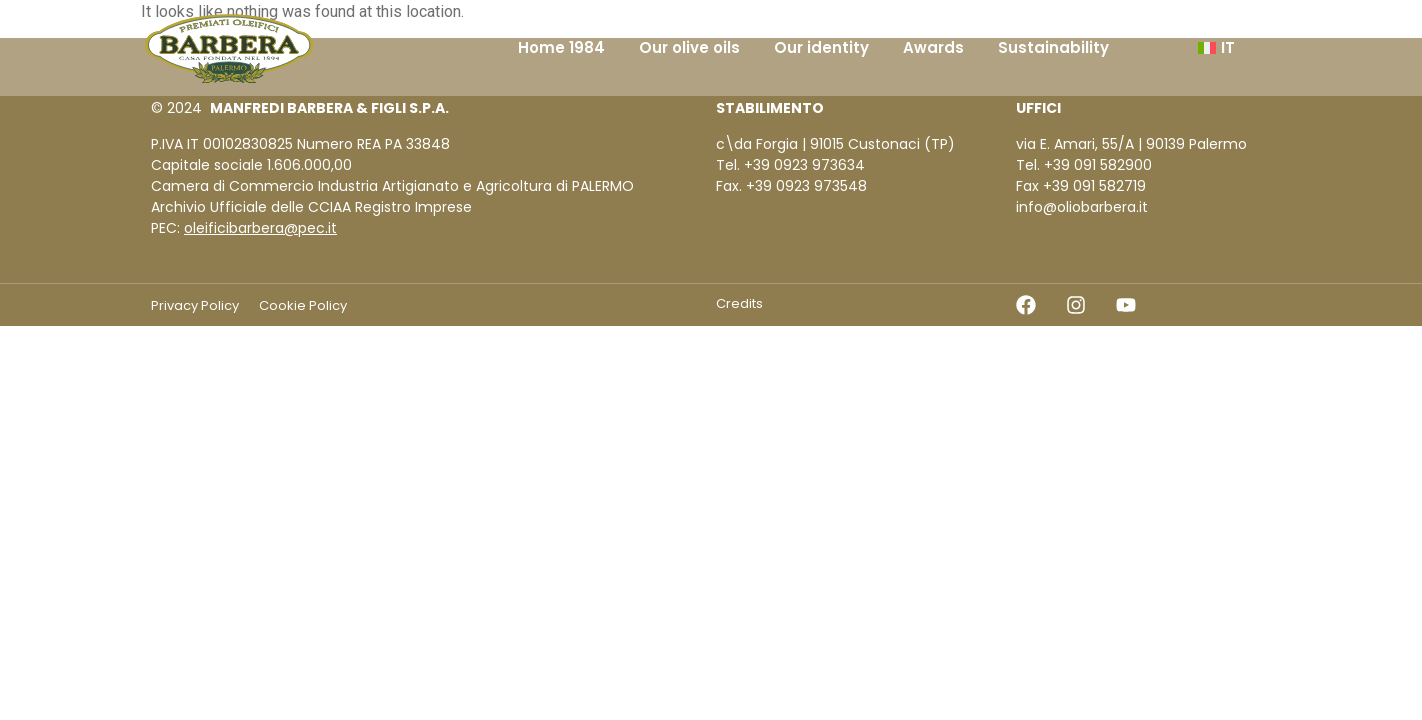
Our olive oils (689, 47)
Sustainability (1053, 47)
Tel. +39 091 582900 (1084, 165)
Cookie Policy (303, 305)
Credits (739, 303)
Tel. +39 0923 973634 (790, 165)
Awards (933, 47)
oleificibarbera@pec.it (260, 228)
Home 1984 (561, 47)
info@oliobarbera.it (1082, 207)
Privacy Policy (195, 305)
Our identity (821, 47)
